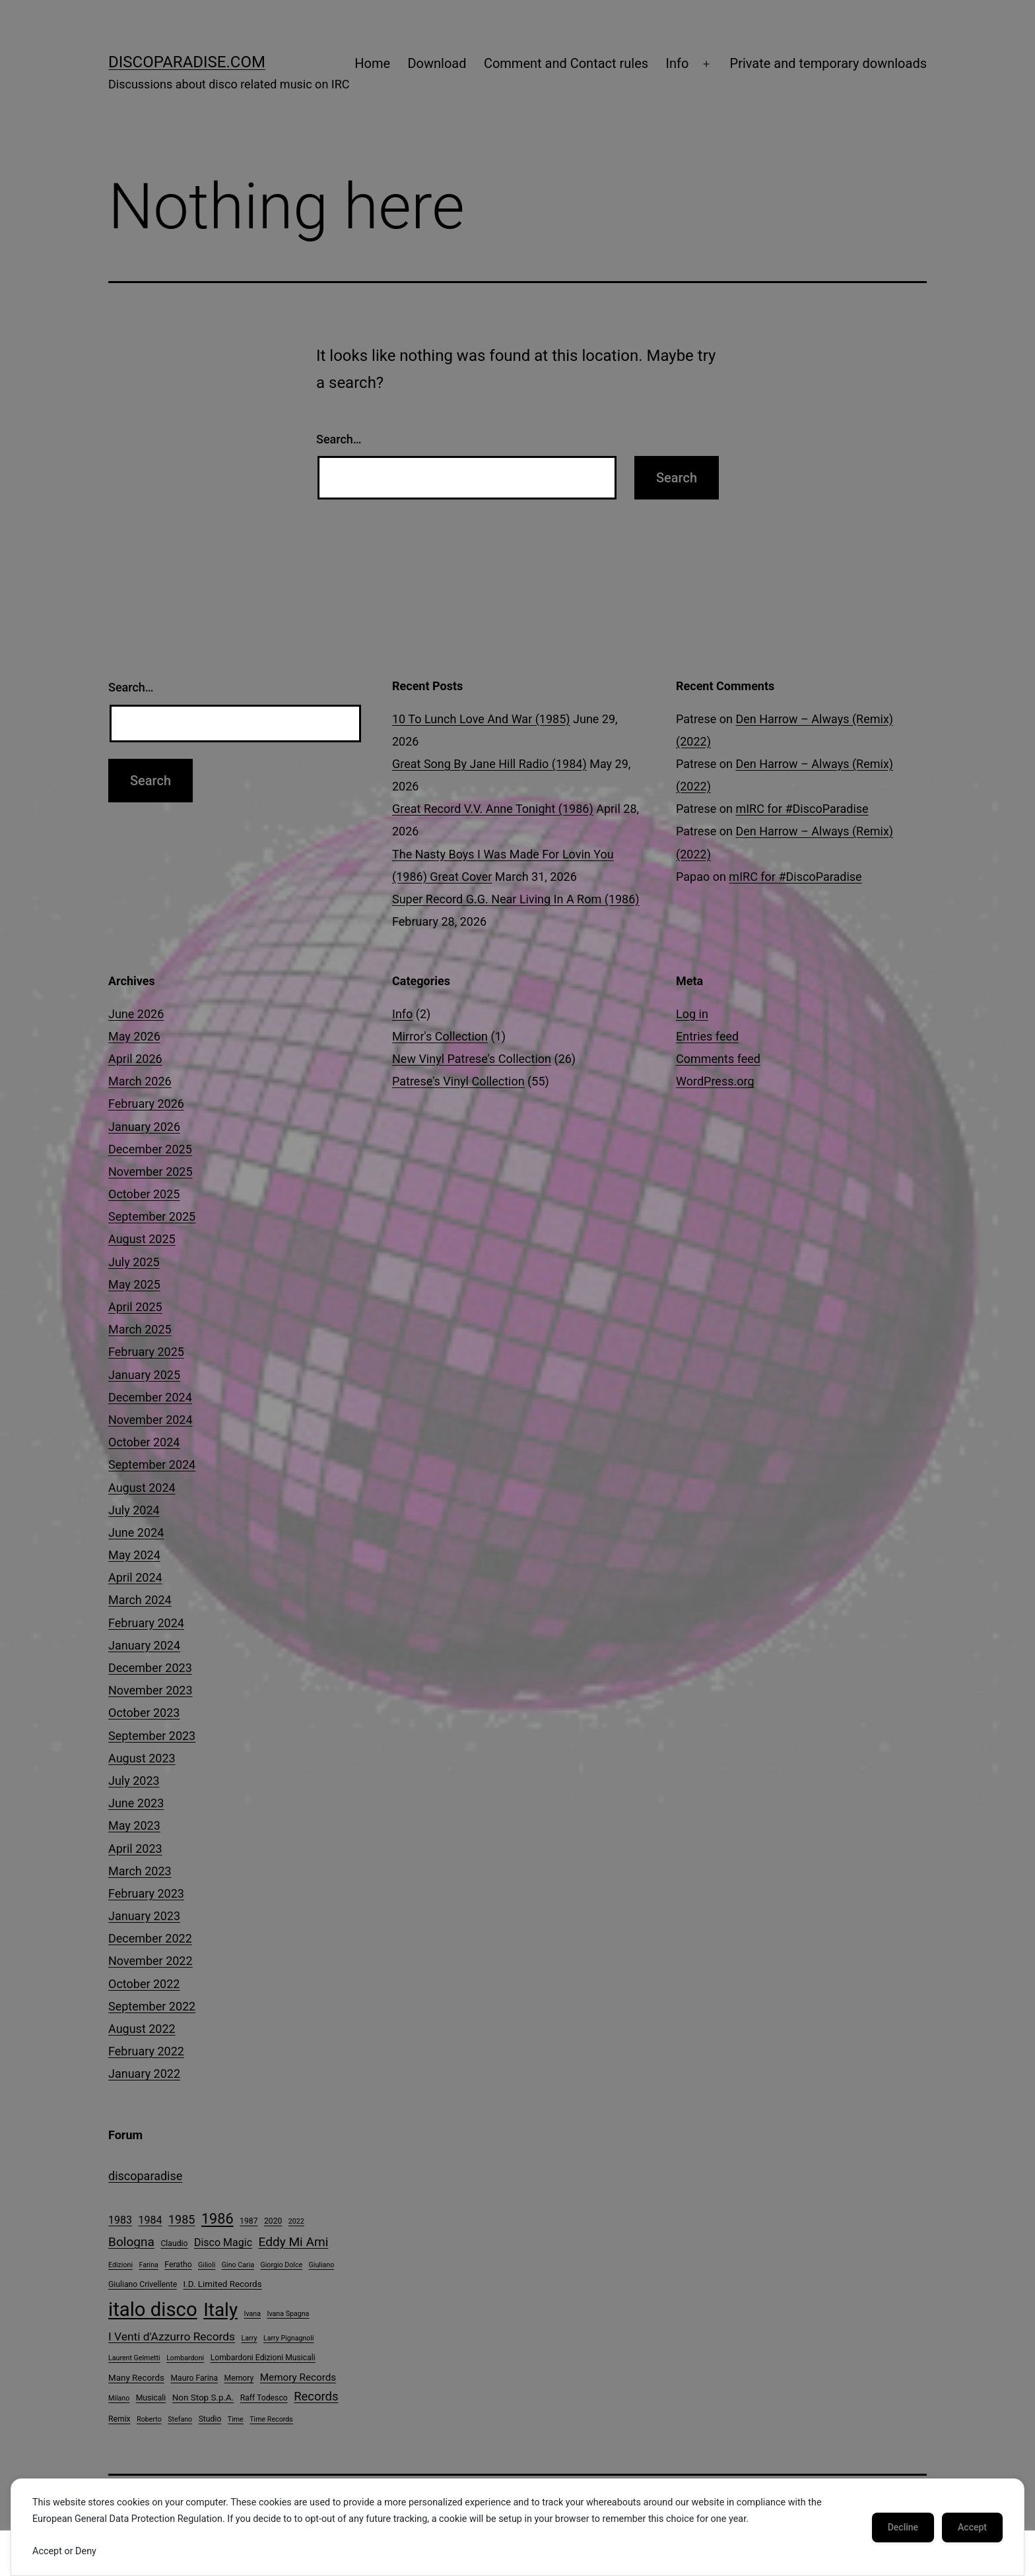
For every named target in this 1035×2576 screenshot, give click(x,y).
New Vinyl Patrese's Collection (471, 1059)
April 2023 (135, 1848)
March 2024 (140, 1600)
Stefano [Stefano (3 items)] (180, 2419)
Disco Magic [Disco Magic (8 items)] (223, 2242)
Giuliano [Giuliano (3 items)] (322, 2265)
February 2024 (146, 1623)
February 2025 (146, 1352)
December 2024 (150, 1397)
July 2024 (134, 1510)
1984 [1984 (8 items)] (150, 2220)
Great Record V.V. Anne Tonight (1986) (492, 809)
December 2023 (150, 1668)
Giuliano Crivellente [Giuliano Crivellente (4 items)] (142, 2284)
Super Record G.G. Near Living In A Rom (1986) (516, 899)
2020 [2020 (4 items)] (273, 2221)
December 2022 (150, 1938)
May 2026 (134, 1036)
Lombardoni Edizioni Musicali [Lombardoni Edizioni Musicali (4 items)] (263, 2357)
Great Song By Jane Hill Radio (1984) (489, 764)
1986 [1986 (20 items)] (217, 2218)
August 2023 (142, 1758)
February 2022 (146, 2051)
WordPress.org (715, 1081)
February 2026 (146, 1104)
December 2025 (150, 1149)
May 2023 (134, 1825)
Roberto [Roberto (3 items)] (149, 2419)
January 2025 (144, 1375)
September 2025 (151, 1216)
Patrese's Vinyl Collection (458, 1081)
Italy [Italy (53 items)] (220, 2310)
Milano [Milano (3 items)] (118, 2398)
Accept (972, 2527)
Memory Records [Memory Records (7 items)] (298, 2377)
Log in (692, 1014)
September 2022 (151, 2006)
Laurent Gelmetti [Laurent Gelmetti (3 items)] (134, 2358)
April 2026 (135, 1059)
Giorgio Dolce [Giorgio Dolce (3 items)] (281, 2265)
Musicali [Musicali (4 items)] (151, 2397)
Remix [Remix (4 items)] (119, 2419)
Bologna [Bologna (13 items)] (131, 2241)
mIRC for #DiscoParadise (801, 809)
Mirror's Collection (440, 1036)
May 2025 (134, 1284)
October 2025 (144, 1194)
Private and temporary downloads (828, 63)
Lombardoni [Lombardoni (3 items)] (185, 2358)
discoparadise (145, 2176)
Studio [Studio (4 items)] (210, 2419)
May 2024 (134, 1555)
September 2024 (151, 1464)
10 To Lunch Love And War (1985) (481, 719)
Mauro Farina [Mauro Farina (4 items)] (194, 2378)
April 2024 (135, 1577)
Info (677, 63)
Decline (903, 2527)
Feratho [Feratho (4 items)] (177, 2264)
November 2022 (150, 1961)
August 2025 (142, 1239)
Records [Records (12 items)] (316, 2396)
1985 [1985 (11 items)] (181, 2219)
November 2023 (150, 1690)
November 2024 (150, 1420)
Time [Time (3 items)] (236, 2419)
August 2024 (142, 1488)
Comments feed (718, 1059)
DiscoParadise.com (186, 62)
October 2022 (144, 1984)
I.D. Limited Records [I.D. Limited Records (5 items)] (223, 2284)
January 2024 (144, 1645)
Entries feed (707, 1036)
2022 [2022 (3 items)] (296, 2221)
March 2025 (140, 1329)
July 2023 (134, 1780)
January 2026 (144, 1127)
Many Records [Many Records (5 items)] (136, 2378)
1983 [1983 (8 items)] (120, 2220)
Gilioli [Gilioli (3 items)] (206, 2265)
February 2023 (146, 1893)
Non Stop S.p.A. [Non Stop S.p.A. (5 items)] (203, 2397)
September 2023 (151, 1736)
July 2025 (134, 1262)
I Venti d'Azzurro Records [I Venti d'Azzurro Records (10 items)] (171, 2336)
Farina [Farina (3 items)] (148, 2265)
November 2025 (150, 1171)
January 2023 (144, 1916)
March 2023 (140, 1871)
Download (436, 63)
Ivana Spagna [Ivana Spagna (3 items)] (288, 2313)
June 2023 (136, 1803)
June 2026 (136, 1014)
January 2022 (144, 2073)
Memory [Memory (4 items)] (239, 2378)
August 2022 (142, 2029)
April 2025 (135, 1307)
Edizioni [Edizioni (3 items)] (120, 2265)
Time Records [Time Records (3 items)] (271, 2419)
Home (372, 63)
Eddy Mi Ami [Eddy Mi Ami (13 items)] (294, 2241)
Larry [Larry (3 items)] (249, 2338)
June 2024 (136, 1532)
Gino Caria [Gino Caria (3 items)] (238, 2265)
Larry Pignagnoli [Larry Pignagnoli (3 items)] (288, 2338)
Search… (339, 439)
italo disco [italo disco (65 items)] (152, 2309)
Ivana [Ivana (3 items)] (252, 2313)
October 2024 (144, 1442)
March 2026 (140, 1081)
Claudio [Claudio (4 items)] (173, 2243)
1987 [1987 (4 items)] (248, 2221)
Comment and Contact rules (566, 63)
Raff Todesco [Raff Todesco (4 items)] (264, 2397)
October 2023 (144, 1713)
